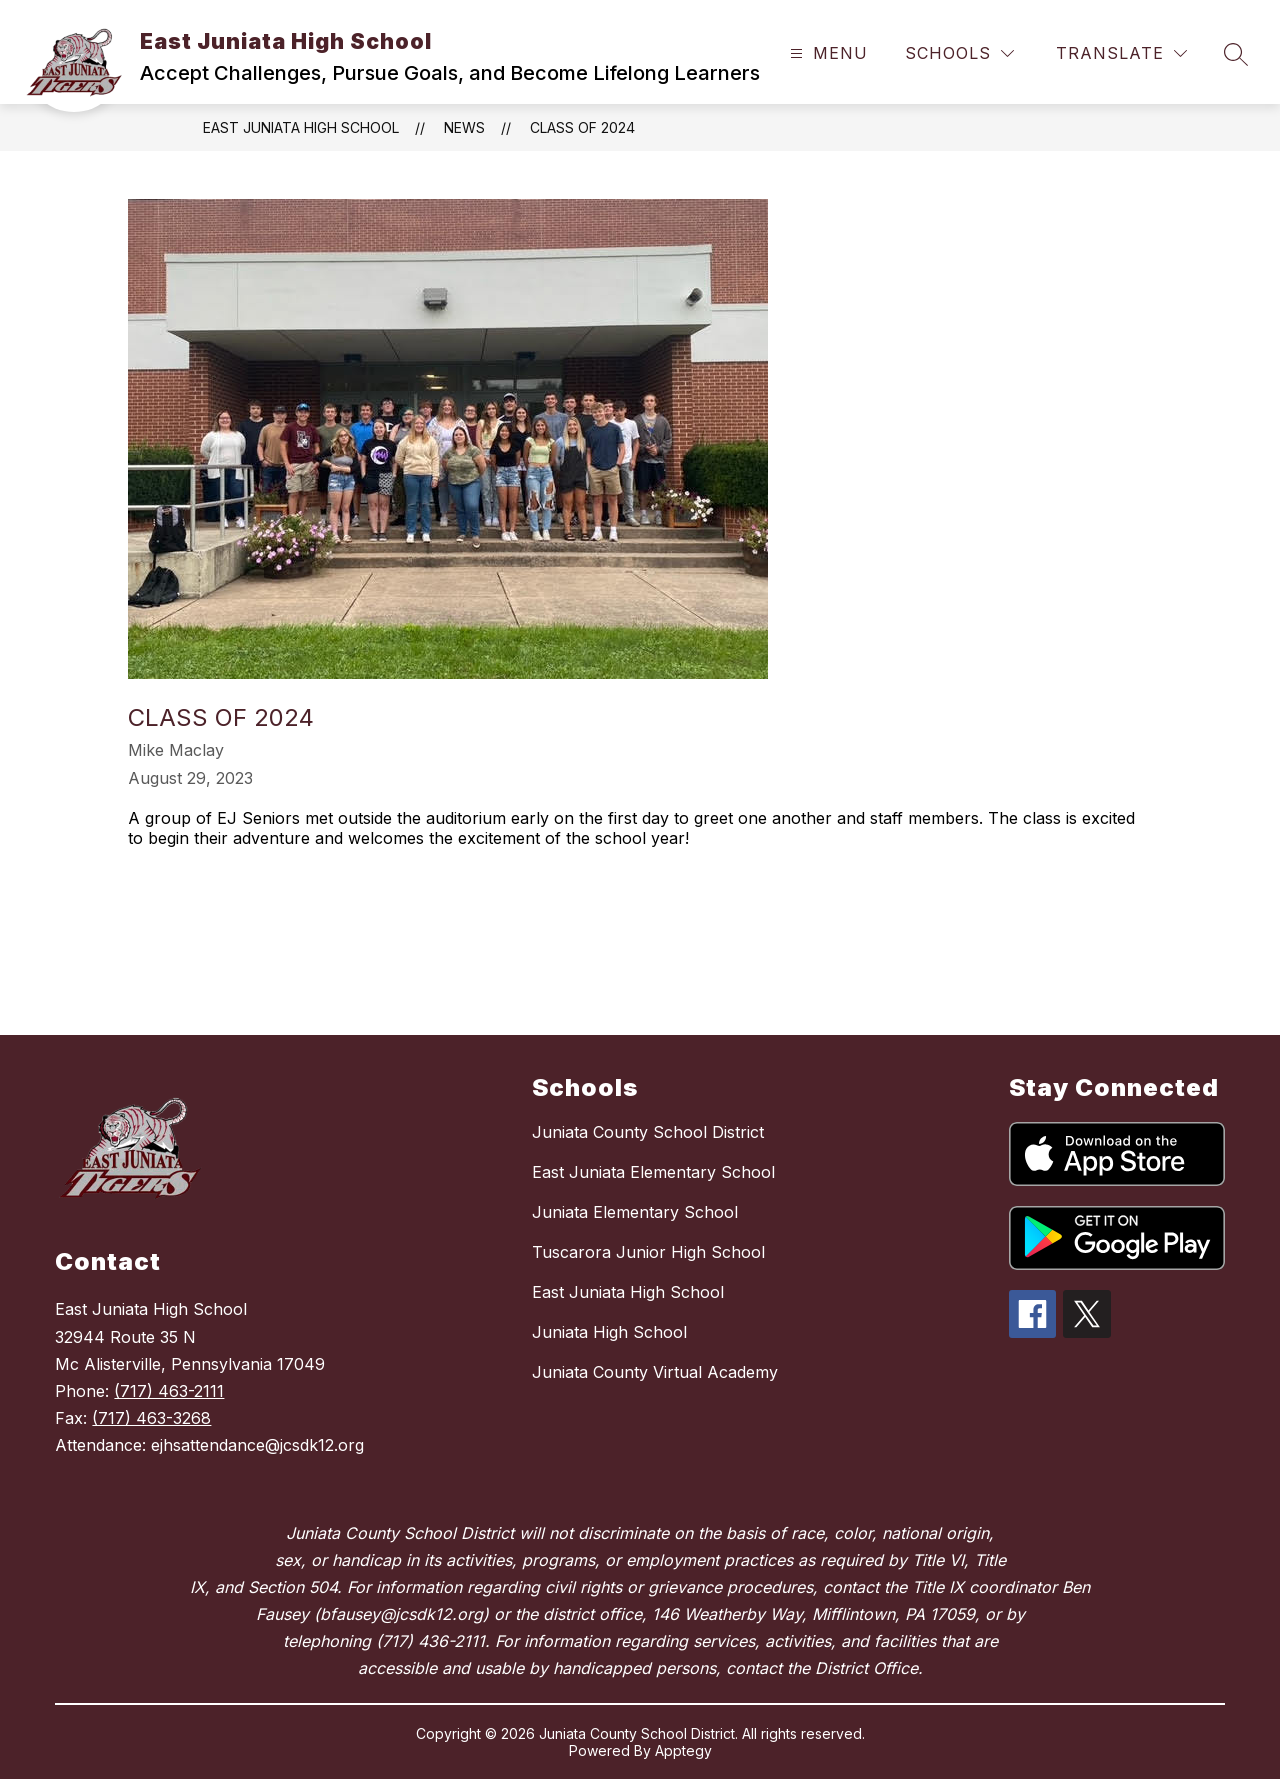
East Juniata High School (301, 127)
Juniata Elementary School (635, 1212)
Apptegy (683, 1750)
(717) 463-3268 (151, 1418)
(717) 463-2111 (169, 1391)
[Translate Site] (1121, 53)
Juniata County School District (648, 1132)
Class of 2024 (582, 127)
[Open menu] (826, 53)
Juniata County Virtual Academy (655, 1372)
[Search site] (1236, 54)
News (464, 127)
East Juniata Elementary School (653, 1172)
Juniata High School (609, 1332)
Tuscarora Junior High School (648, 1252)
